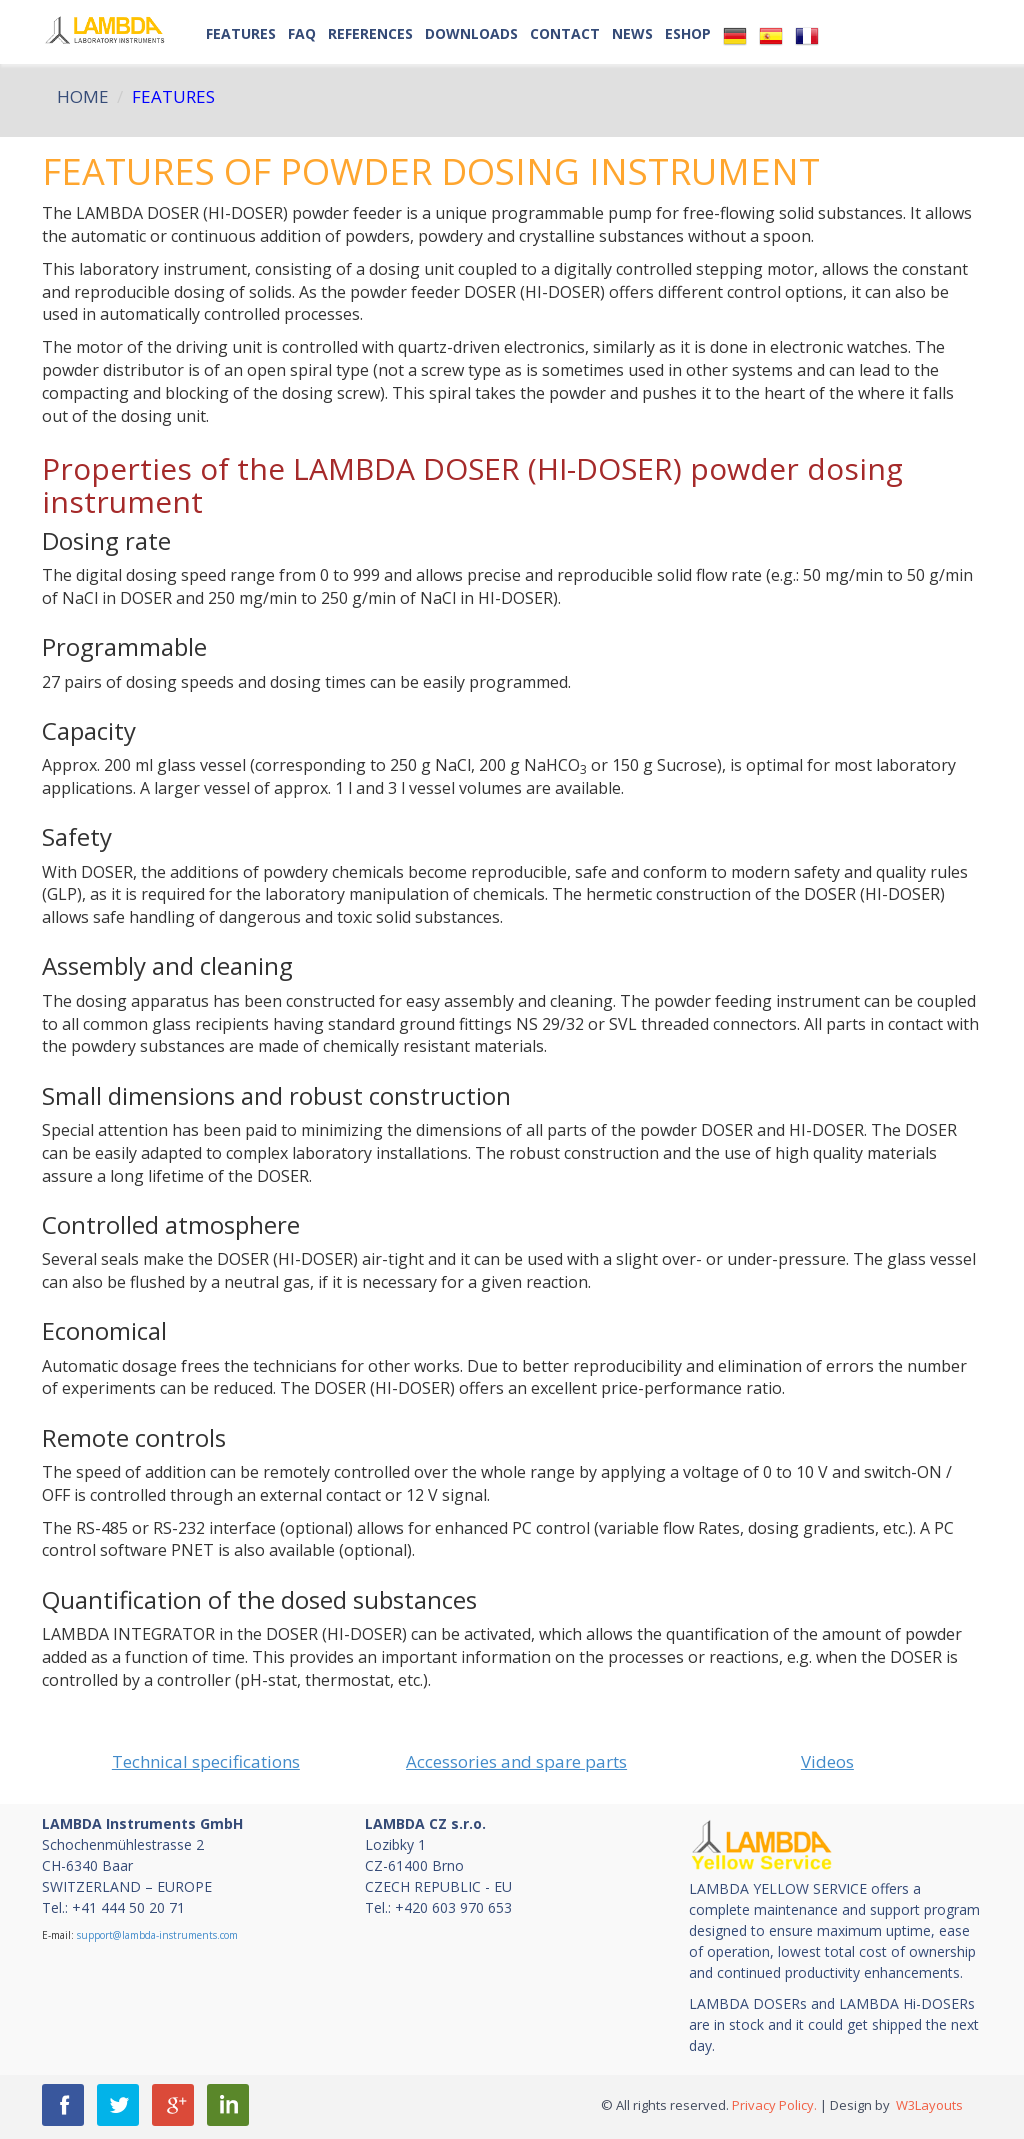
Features (241, 33)
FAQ (302, 33)
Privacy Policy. (774, 2105)
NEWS (632, 33)
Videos (827, 1761)
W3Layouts (928, 2105)
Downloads (471, 33)
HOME (83, 96)
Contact (565, 33)
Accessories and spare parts (516, 1761)
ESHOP (688, 33)
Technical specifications (206, 1761)
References (370, 33)
